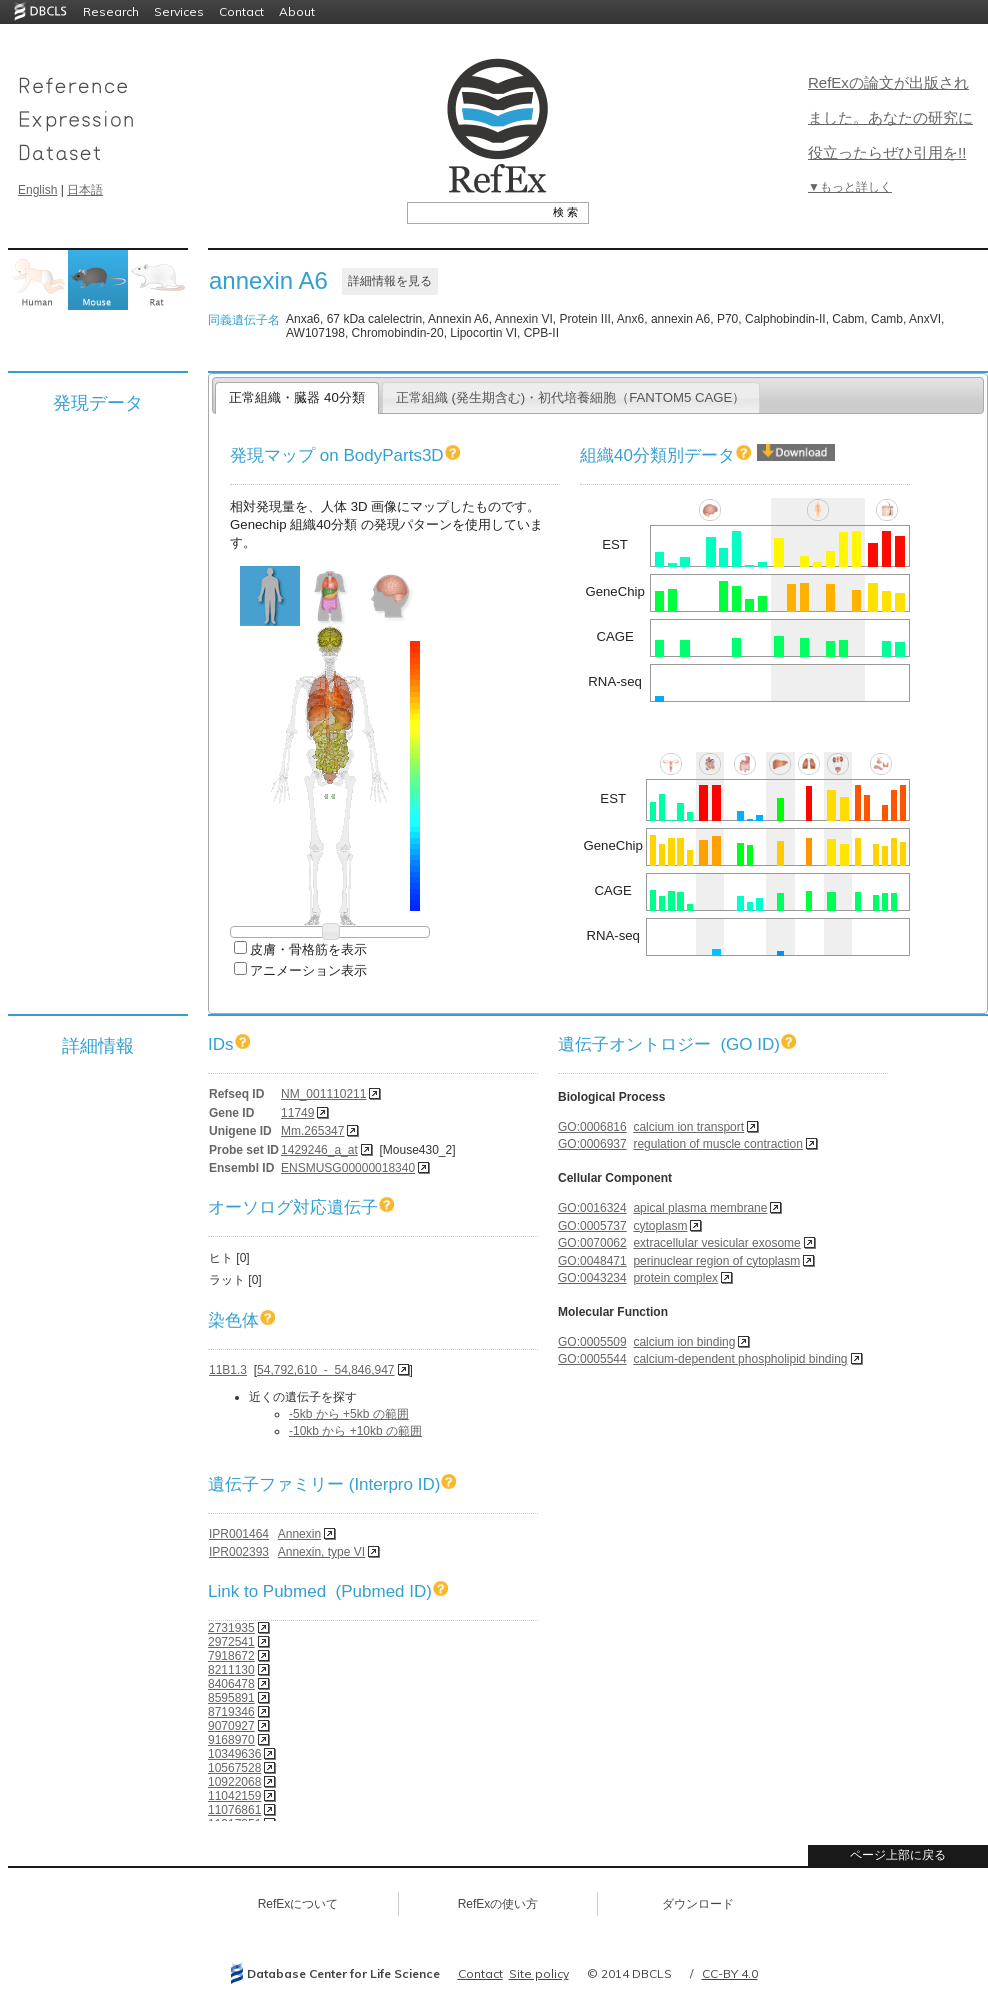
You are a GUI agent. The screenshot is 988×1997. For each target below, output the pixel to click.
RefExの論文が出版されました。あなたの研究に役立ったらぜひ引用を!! (890, 117)
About (297, 11)
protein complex (675, 1278)
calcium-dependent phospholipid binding (740, 1359)
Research (111, 11)
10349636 (234, 1754)
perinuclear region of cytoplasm (716, 1261)
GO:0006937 (592, 1144)
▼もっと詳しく (850, 187)
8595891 (231, 1698)
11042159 (234, 1796)
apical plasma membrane (700, 1208)
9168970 (231, 1740)
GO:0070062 (592, 1243)
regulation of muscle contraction (717, 1144)
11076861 (234, 1810)
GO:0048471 (592, 1261)
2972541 (231, 1642)
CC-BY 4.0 (730, 1973)
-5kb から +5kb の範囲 (349, 1414)
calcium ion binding (684, 1342)
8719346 (231, 1712)
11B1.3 (228, 1370)
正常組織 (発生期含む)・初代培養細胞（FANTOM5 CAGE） (571, 397)
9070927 (231, 1726)
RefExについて (298, 1904)
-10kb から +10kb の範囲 (355, 1431)
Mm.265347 (312, 1131)
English (37, 190)
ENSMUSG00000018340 (348, 1168)
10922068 (234, 1782)
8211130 (231, 1670)
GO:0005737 (592, 1226)
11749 (297, 1113)
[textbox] (475, 212)
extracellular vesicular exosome (716, 1243)
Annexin (299, 1534)
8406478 (231, 1684)
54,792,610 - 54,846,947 (325, 1370)
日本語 (85, 190)
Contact (241, 11)
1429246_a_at (319, 1150)
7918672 (231, 1656)
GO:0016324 (592, 1208)
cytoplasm (660, 1226)
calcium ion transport (688, 1127)
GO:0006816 (592, 1127)
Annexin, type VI (321, 1552)
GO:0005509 (592, 1342)
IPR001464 (239, 1534)
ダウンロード (698, 1904)
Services (179, 11)
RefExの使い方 (498, 1904)
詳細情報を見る (390, 281)
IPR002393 (239, 1552)
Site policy (539, 1973)
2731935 (231, 1628)
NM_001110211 (323, 1094)
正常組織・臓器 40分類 (296, 397)
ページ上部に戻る (898, 1855)
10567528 (234, 1768)
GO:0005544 (592, 1359)
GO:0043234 (592, 1278)
